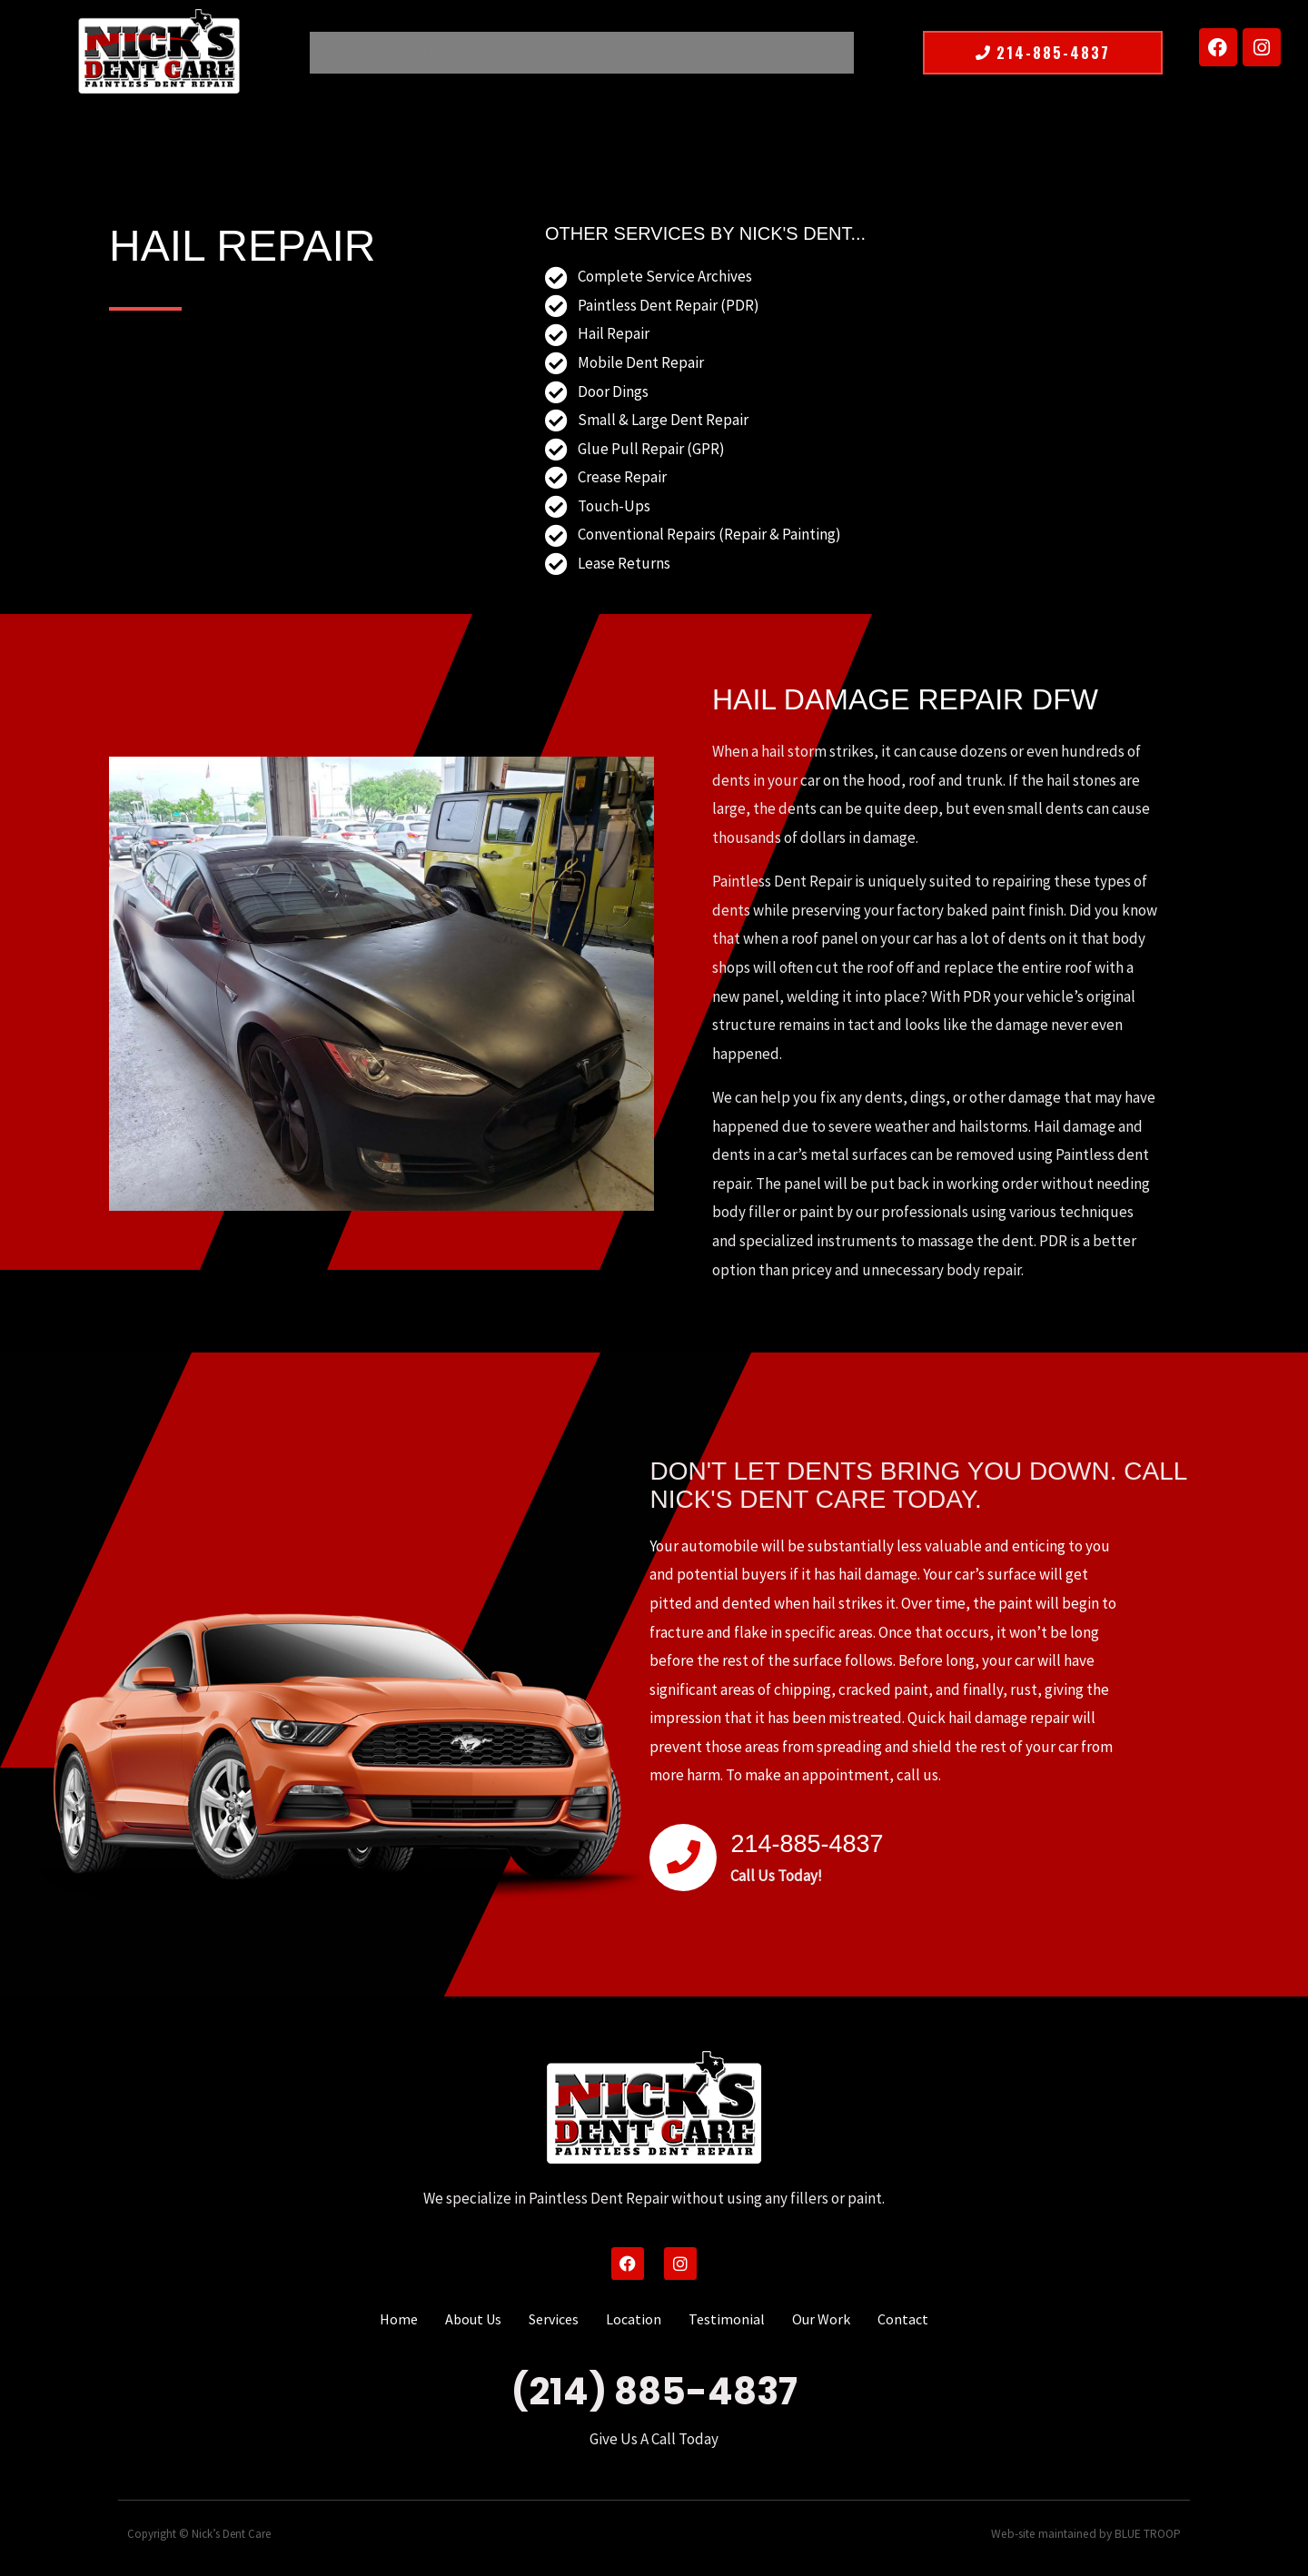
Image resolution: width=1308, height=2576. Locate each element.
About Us (419, 53)
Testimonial (645, 53)
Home (353, 53)
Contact (803, 53)
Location (561, 53)
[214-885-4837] (683, 1857)
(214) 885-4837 (654, 2391)
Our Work (730, 53)
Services (490, 53)
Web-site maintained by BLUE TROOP (1089, 2533)
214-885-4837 (820, 1842)
